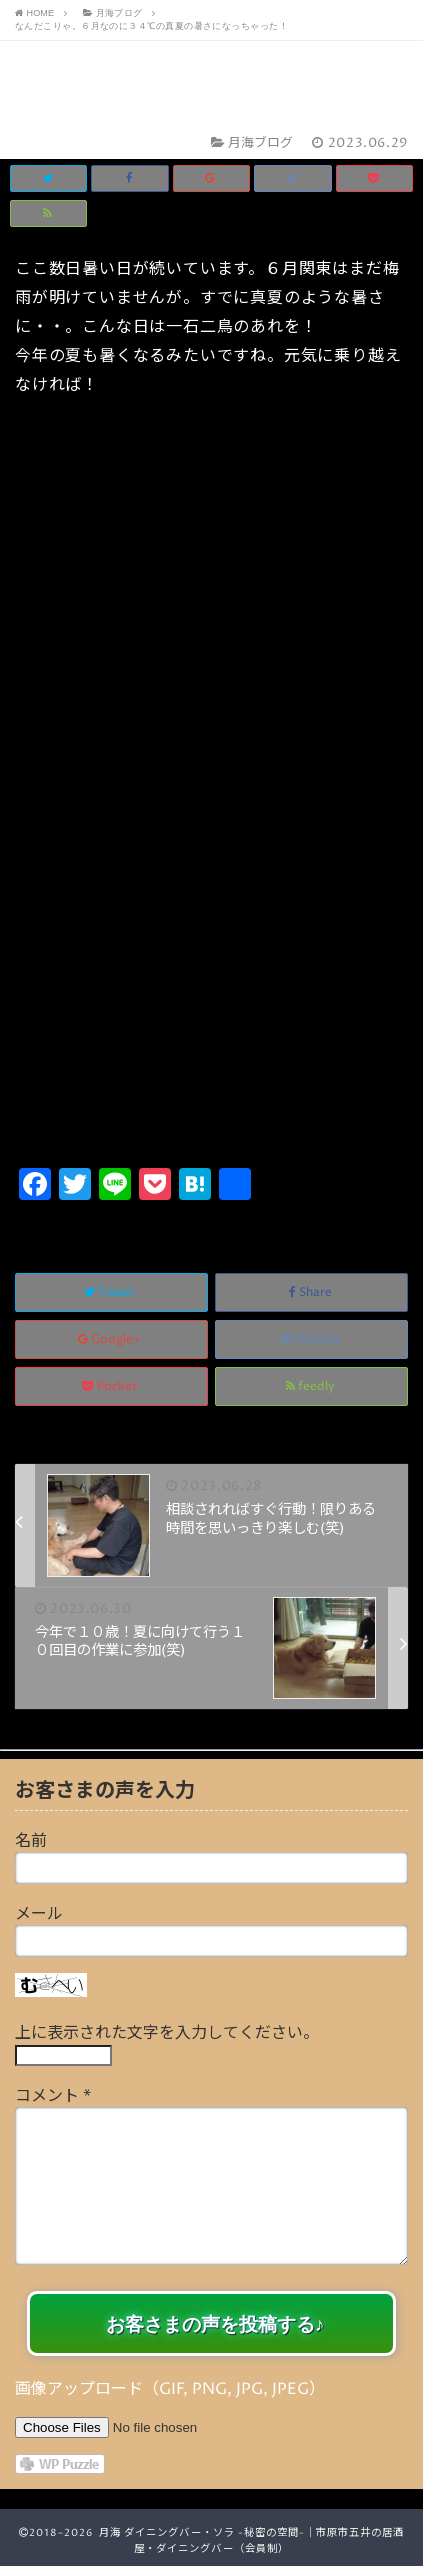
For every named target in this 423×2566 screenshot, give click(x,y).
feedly (312, 1386)
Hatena (311, 1339)
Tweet (111, 1292)
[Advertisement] (211, 940)
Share (312, 1292)
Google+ (111, 1339)
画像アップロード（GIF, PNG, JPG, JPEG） (170, 2389)
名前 (31, 1841)
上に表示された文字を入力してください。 (167, 2033)
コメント (53, 2096)
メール (39, 1914)
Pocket (111, 1386)
